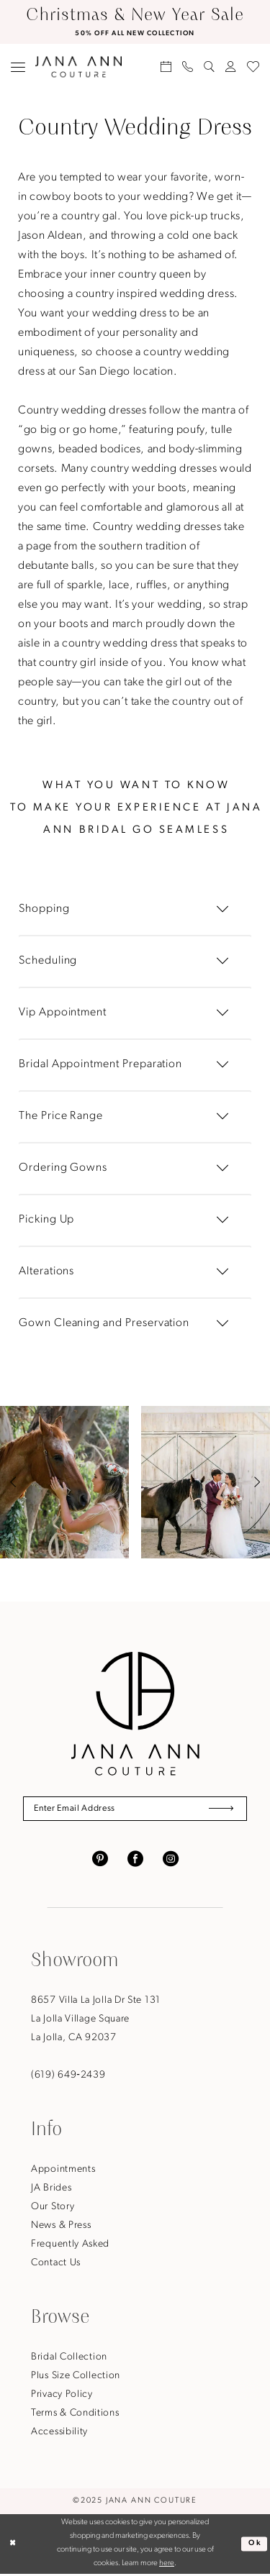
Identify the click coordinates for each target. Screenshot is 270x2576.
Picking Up (46, 1219)
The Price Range (61, 1116)
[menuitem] (18, 67)
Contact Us (56, 2264)
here (166, 2566)
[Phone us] (188, 67)
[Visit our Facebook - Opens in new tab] (135, 1860)
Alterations (46, 1271)
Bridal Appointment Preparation (100, 1064)
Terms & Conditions (75, 2414)
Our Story (52, 2208)
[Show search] (209, 67)
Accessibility (59, 2433)
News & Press (61, 2226)
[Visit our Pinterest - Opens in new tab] (100, 1860)
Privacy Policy (62, 2395)
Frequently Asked (70, 2245)
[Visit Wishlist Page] (253, 67)
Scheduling (48, 961)
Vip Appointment (63, 1013)
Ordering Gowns (63, 1168)
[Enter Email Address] (135, 1810)
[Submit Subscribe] (219, 1810)
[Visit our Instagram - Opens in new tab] (170, 1860)
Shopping (44, 909)
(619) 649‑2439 (68, 2076)
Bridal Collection (69, 2358)
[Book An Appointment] (166, 67)
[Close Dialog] (13, 2545)
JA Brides (51, 2189)
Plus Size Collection (75, 2377)
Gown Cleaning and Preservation (104, 1323)
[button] (18, 67)
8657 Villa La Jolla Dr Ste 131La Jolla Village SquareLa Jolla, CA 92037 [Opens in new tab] (96, 2020)
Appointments (63, 2170)
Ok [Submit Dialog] (254, 2545)
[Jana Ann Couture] (78, 67)
